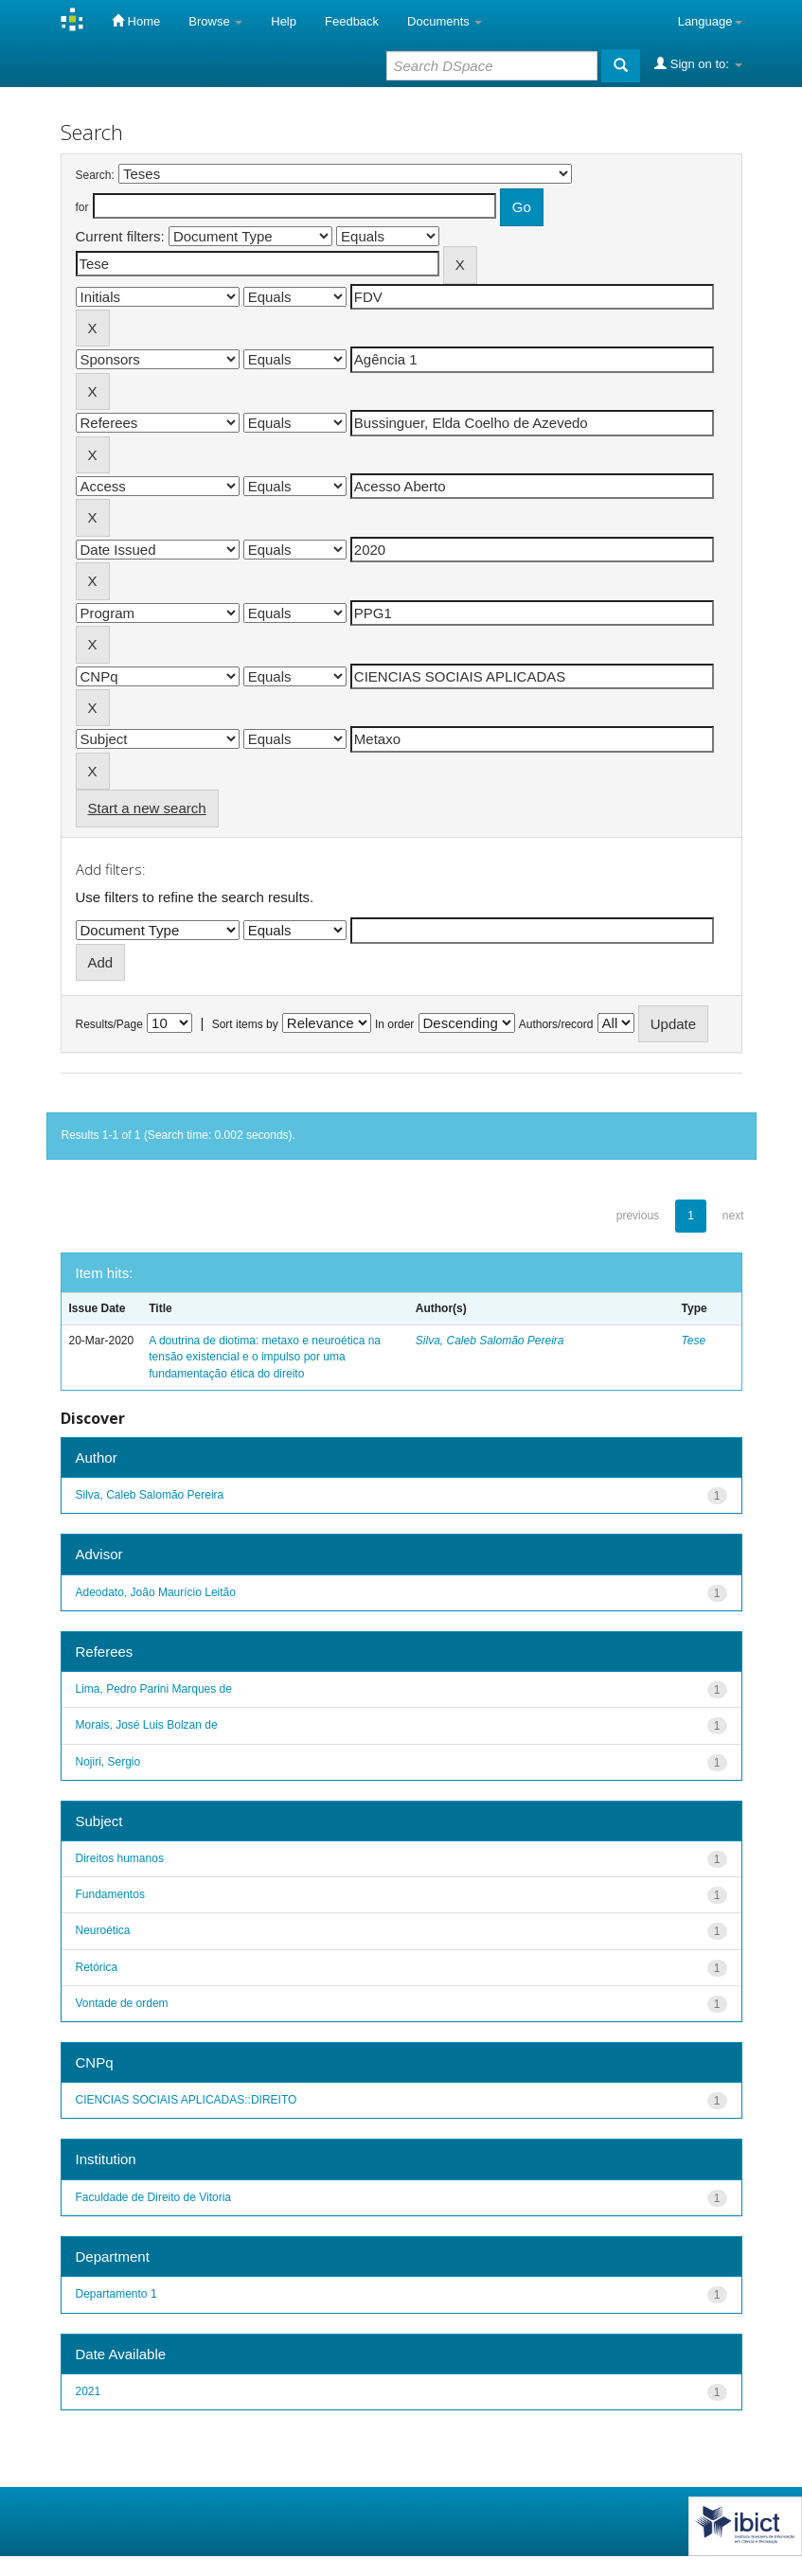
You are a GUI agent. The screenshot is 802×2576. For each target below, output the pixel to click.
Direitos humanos (120, 1858)
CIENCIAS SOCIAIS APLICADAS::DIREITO (186, 2099)
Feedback (352, 21)
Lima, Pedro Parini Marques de (154, 1689)
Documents (444, 21)
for (82, 207)
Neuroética (103, 1930)
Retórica (97, 1967)
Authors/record (556, 1024)
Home (136, 20)
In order (394, 1024)
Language (710, 21)
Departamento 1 (116, 2294)
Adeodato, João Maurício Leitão (156, 1592)
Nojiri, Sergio (108, 1761)
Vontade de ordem (122, 2003)
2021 (88, 2391)
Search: (95, 175)
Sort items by (245, 1024)
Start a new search (147, 808)
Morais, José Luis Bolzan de (147, 1725)
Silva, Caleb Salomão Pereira (490, 1340)
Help (283, 21)
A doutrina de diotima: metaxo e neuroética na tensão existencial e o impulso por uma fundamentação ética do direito (265, 1356)
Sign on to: (697, 63)
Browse (215, 21)
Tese (694, 1340)
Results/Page (109, 1024)
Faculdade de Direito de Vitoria (154, 2197)
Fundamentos (110, 1894)
